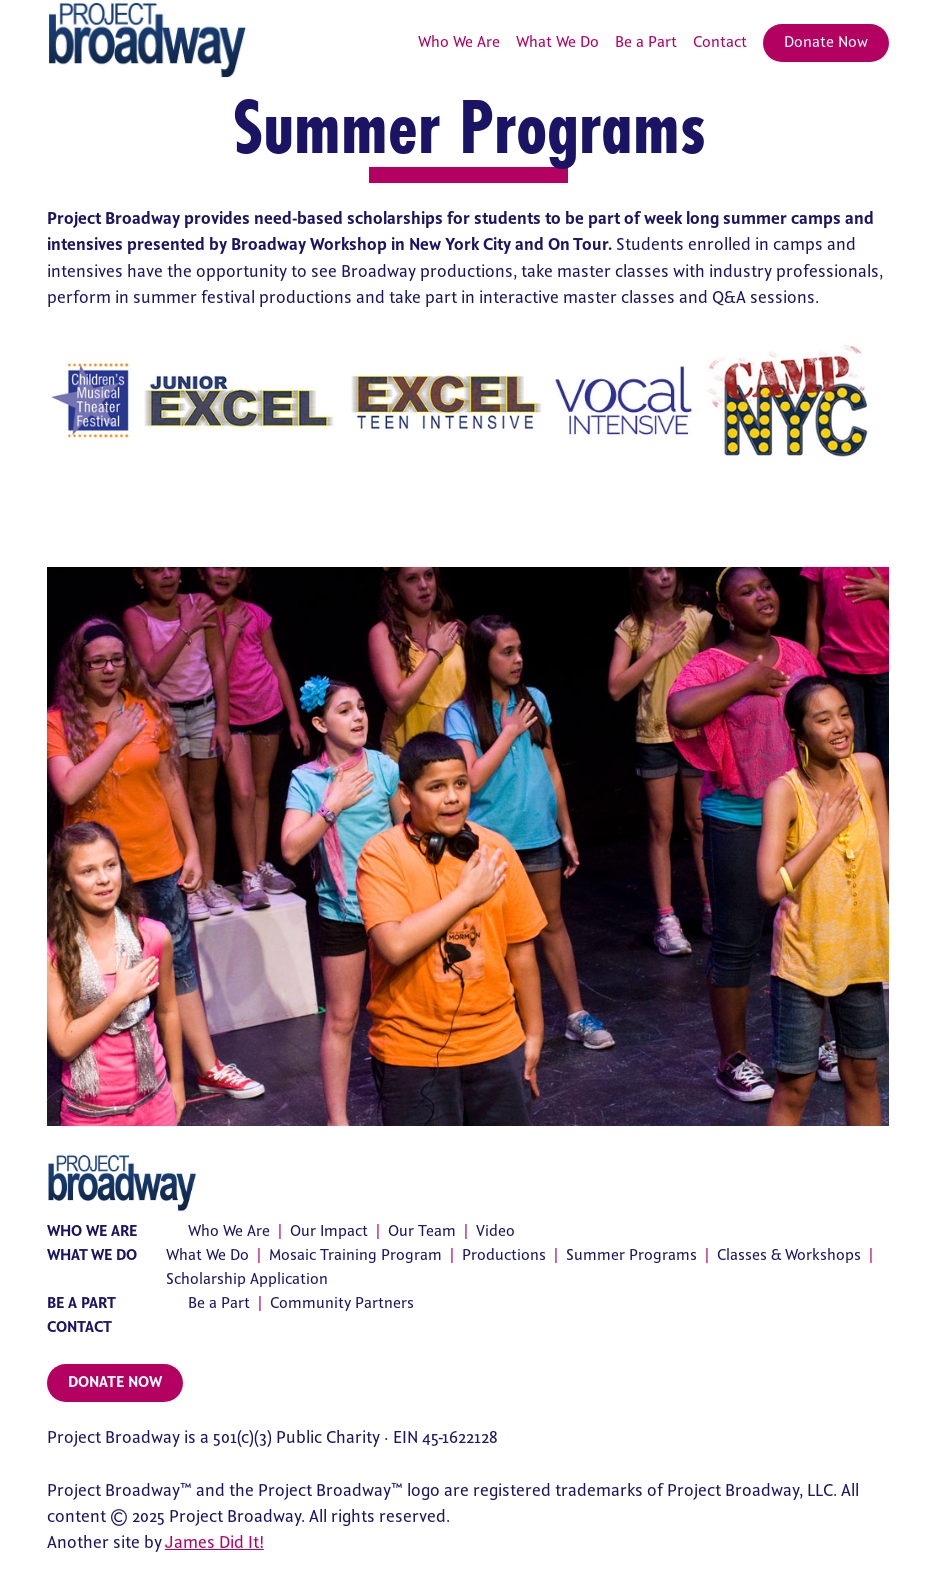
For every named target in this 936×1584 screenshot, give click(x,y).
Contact (720, 42)
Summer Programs (631, 1255)
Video (495, 1231)
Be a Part (646, 42)
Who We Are (459, 42)
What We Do (557, 42)
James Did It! (214, 1543)
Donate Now (826, 42)
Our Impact (329, 1231)
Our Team (422, 1231)
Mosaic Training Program (355, 1255)
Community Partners (342, 1303)
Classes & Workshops (789, 1255)
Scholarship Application (247, 1279)
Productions (504, 1255)
